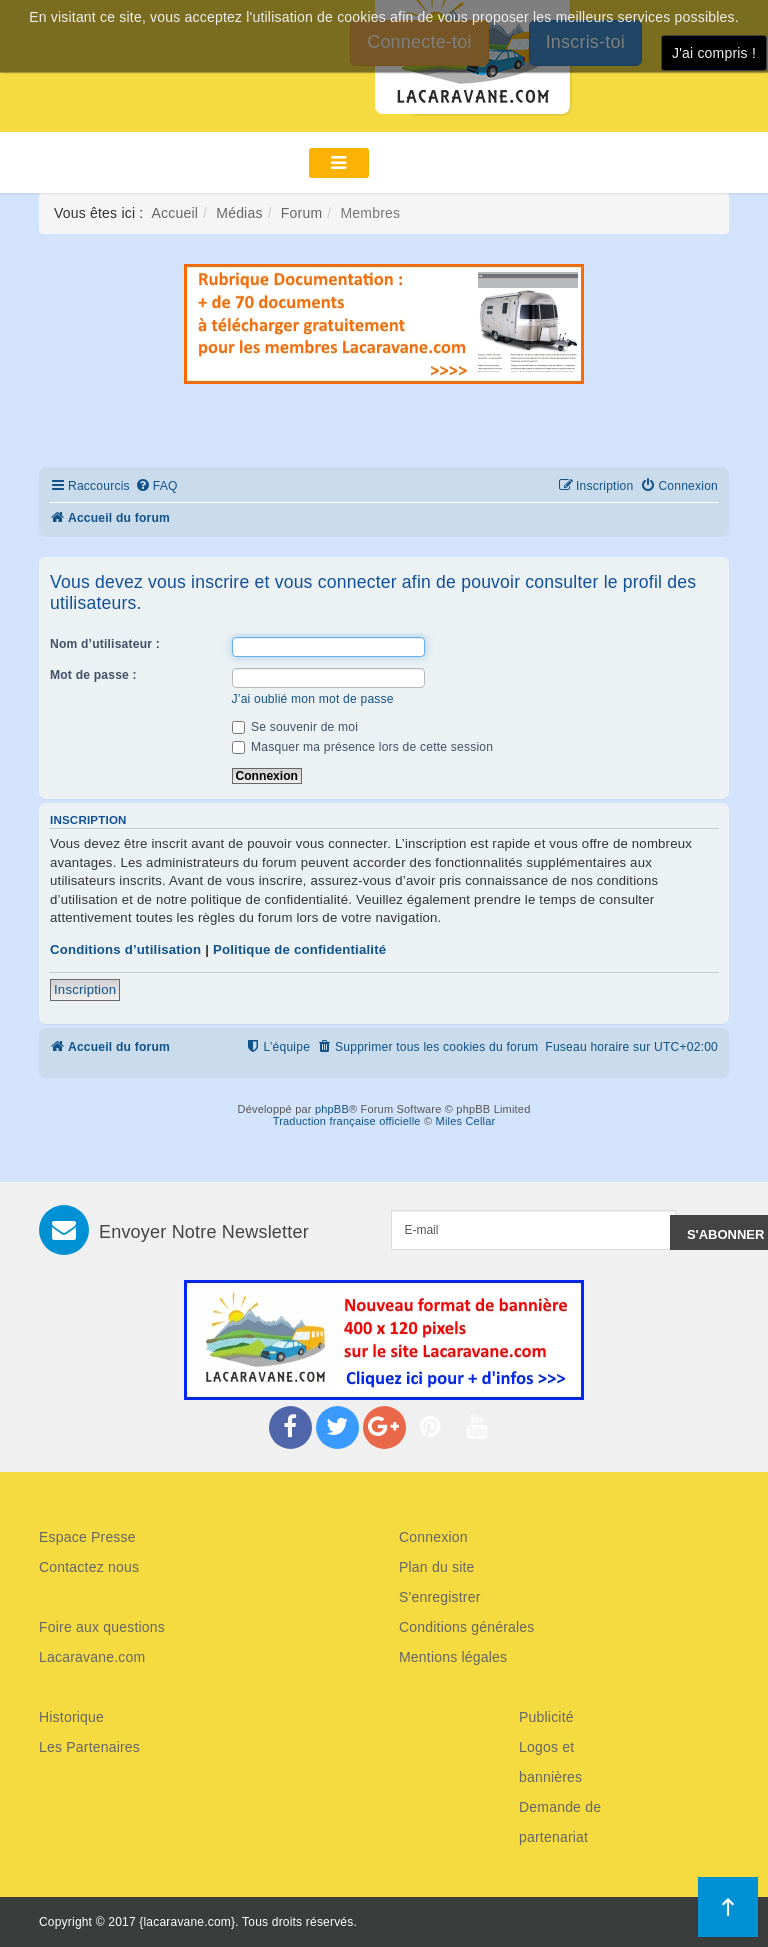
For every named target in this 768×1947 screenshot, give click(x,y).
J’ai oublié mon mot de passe (313, 699)
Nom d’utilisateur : (105, 644)
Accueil (175, 213)
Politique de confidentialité (299, 949)
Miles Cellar (466, 1121)
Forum (301, 213)
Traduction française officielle (347, 1121)
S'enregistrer (440, 1597)
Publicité (546, 1717)
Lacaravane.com (92, 1657)
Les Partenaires (89, 1747)
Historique (71, 1717)
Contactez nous (89, 1567)
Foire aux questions (102, 1627)
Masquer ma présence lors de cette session (363, 747)
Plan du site (437, 1567)
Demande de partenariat (560, 1822)
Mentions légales (453, 1657)
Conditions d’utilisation (125, 949)
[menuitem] (156, 486)
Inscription (85, 989)
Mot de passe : (93, 675)
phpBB (332, 1109)
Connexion (433, 1537)
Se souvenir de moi (295, 727)
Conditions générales (467, 1627)
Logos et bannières (550, 1762)
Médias (239, 213)
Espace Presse (87, 1537)
